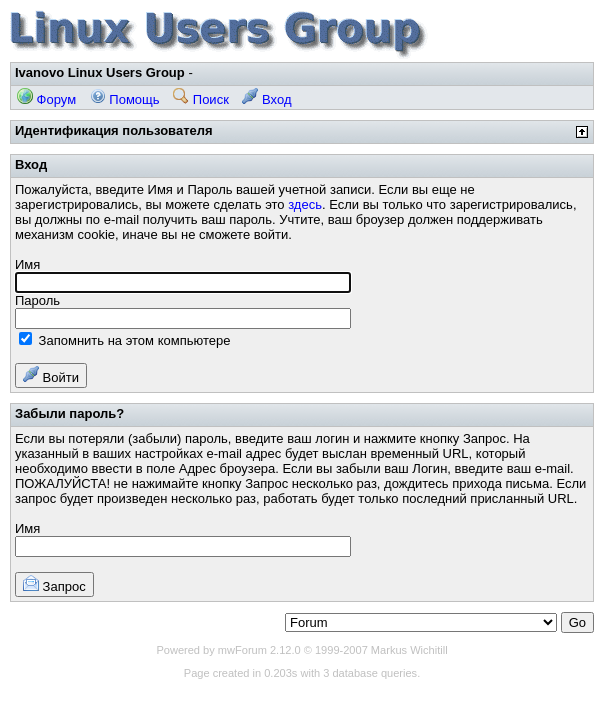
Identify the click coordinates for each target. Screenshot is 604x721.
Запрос (54, 584)
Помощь (125, 99)
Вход (266, 99)
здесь (305, 204)
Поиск (201, 99)
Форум (46, 99)
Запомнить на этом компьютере (124, 340)
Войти (51, 375)
